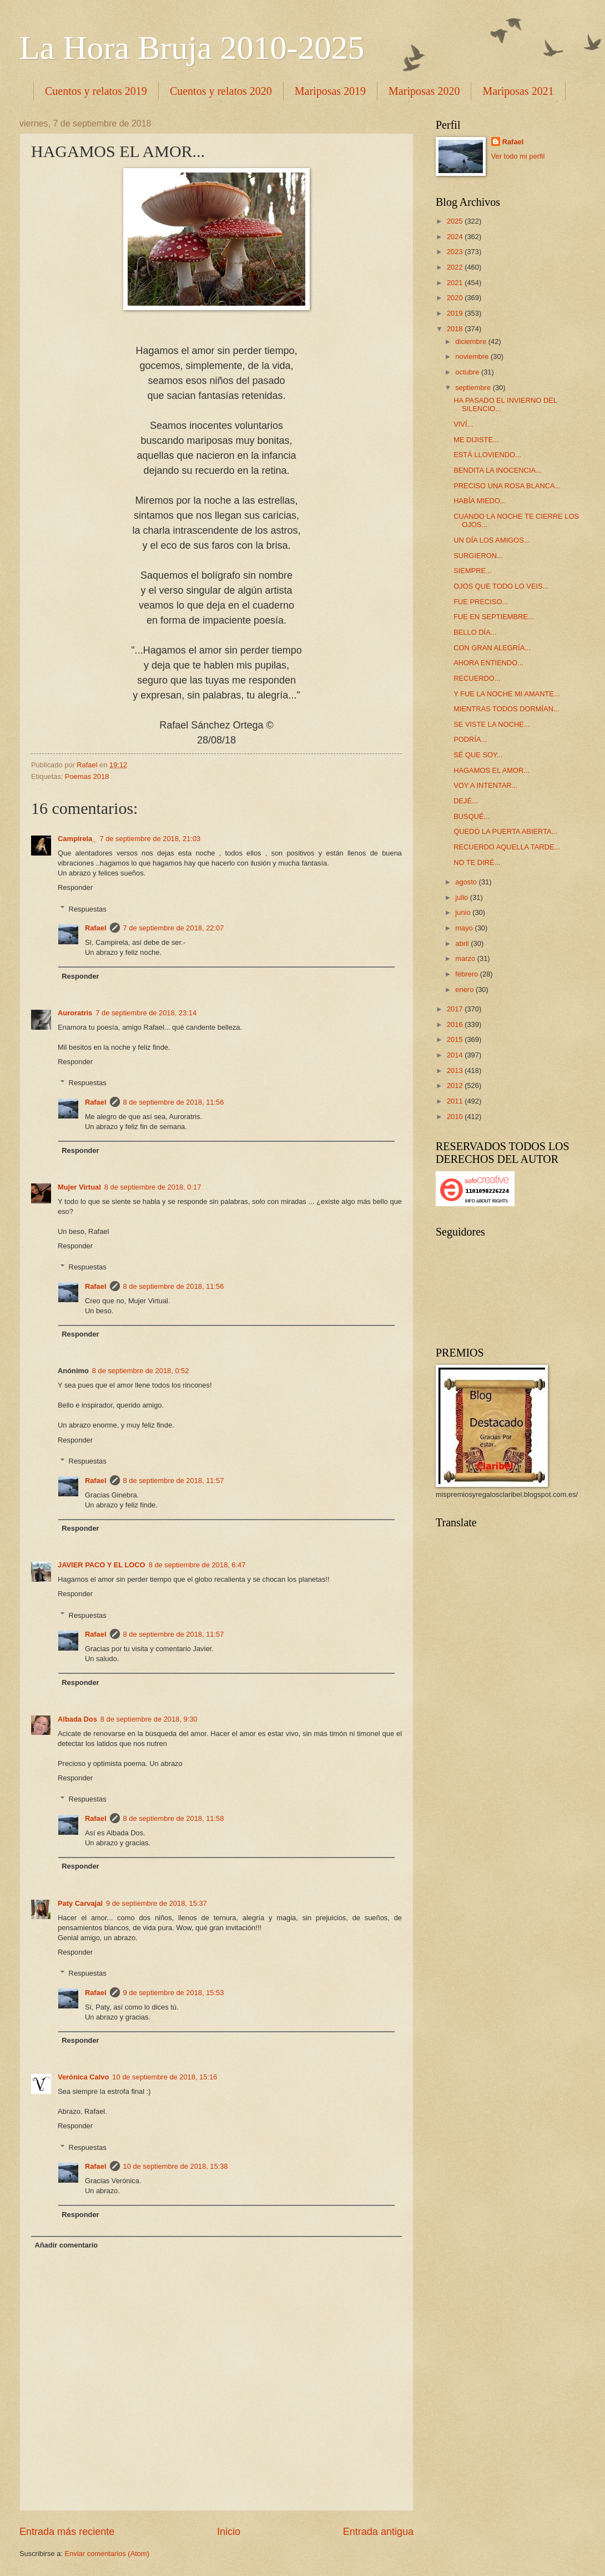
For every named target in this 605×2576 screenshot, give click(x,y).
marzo (466, 958)
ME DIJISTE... (476, 440)
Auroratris (75, 1013)
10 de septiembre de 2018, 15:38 (175, 2166)
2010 (456, 1116)
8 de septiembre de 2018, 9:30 (149, 1719)
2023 (456, 251)
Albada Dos (77, 1719)
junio (463, 912)
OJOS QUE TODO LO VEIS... (500, 586)
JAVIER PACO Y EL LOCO (101, 1565)
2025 (456, 221)
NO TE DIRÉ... (476, 862)
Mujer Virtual (79, 1187)
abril (463, 943)
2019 (456, 313)
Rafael (96, 928)
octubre (468, 372)
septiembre (473, 387)
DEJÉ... (465, 801)
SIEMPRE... (472, 570)
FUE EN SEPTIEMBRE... (493, 617)
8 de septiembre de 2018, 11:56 (173, 1102)
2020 (456, 297)
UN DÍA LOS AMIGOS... (491, 540)
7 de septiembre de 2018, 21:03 (149, 838)
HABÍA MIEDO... (479, 501)
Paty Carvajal (80, 1903)
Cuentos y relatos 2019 (96, 91)
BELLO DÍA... (474, 632)
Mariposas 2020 (424, 91)
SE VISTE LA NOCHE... (491, 724)
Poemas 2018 (87, 776)
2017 (456, 1009)
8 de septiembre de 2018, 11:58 (173, 1818)
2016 (456, 1024)
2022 (456, 267)
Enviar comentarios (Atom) (107, 2553)
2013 (456, 1070)
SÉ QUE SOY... (478, 755)
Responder (75, 887)
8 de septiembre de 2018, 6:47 (197, 1565)
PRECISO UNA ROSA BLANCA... (507, 486)
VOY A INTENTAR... (485, 785)
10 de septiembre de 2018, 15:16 (164, 2077)
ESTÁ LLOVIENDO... (487, 455)
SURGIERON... (478, 555)
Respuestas (88, 908)
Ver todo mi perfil (518, 156)
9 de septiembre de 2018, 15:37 (156, 1903)
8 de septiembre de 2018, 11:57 (173, 1480)
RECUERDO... (476, 678)
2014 (456, 1055)
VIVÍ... (463, 424)
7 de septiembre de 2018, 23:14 (145, 1013)
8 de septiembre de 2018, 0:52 (140, 1371)
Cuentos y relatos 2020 (221, 91)
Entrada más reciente (66, 2531)
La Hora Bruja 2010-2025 (192, 47)
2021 (456, 283)
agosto (466, 882)
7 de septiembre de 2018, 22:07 (173, 928)
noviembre (473, 356)
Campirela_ (77, 838)
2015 (456, 1039)
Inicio (228, 2531)
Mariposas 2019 (330, 91)
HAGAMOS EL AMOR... (491, 770)
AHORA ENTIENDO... (488, 663)
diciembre (471, 341)
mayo (465, 928)
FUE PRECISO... (480, 602)
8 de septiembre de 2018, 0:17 (152, 1187)
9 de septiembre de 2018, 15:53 (173, 1992)
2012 (456, 1085)
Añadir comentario (66, 2245)
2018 (456, 329)
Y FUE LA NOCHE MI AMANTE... (506, 694)
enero (465, 989)
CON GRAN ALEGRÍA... (492, 648)
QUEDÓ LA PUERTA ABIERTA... (505, 831)
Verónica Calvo (83, 2077)
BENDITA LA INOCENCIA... (497, 470)
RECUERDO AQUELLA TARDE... (506, 847)
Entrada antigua (378, 2531)
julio (462, 897)
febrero (467, 974)
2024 (456, 236)
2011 (456, 1101)
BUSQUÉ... (471, 816)
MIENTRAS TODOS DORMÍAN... (506, 709)
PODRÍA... (470, 739)
